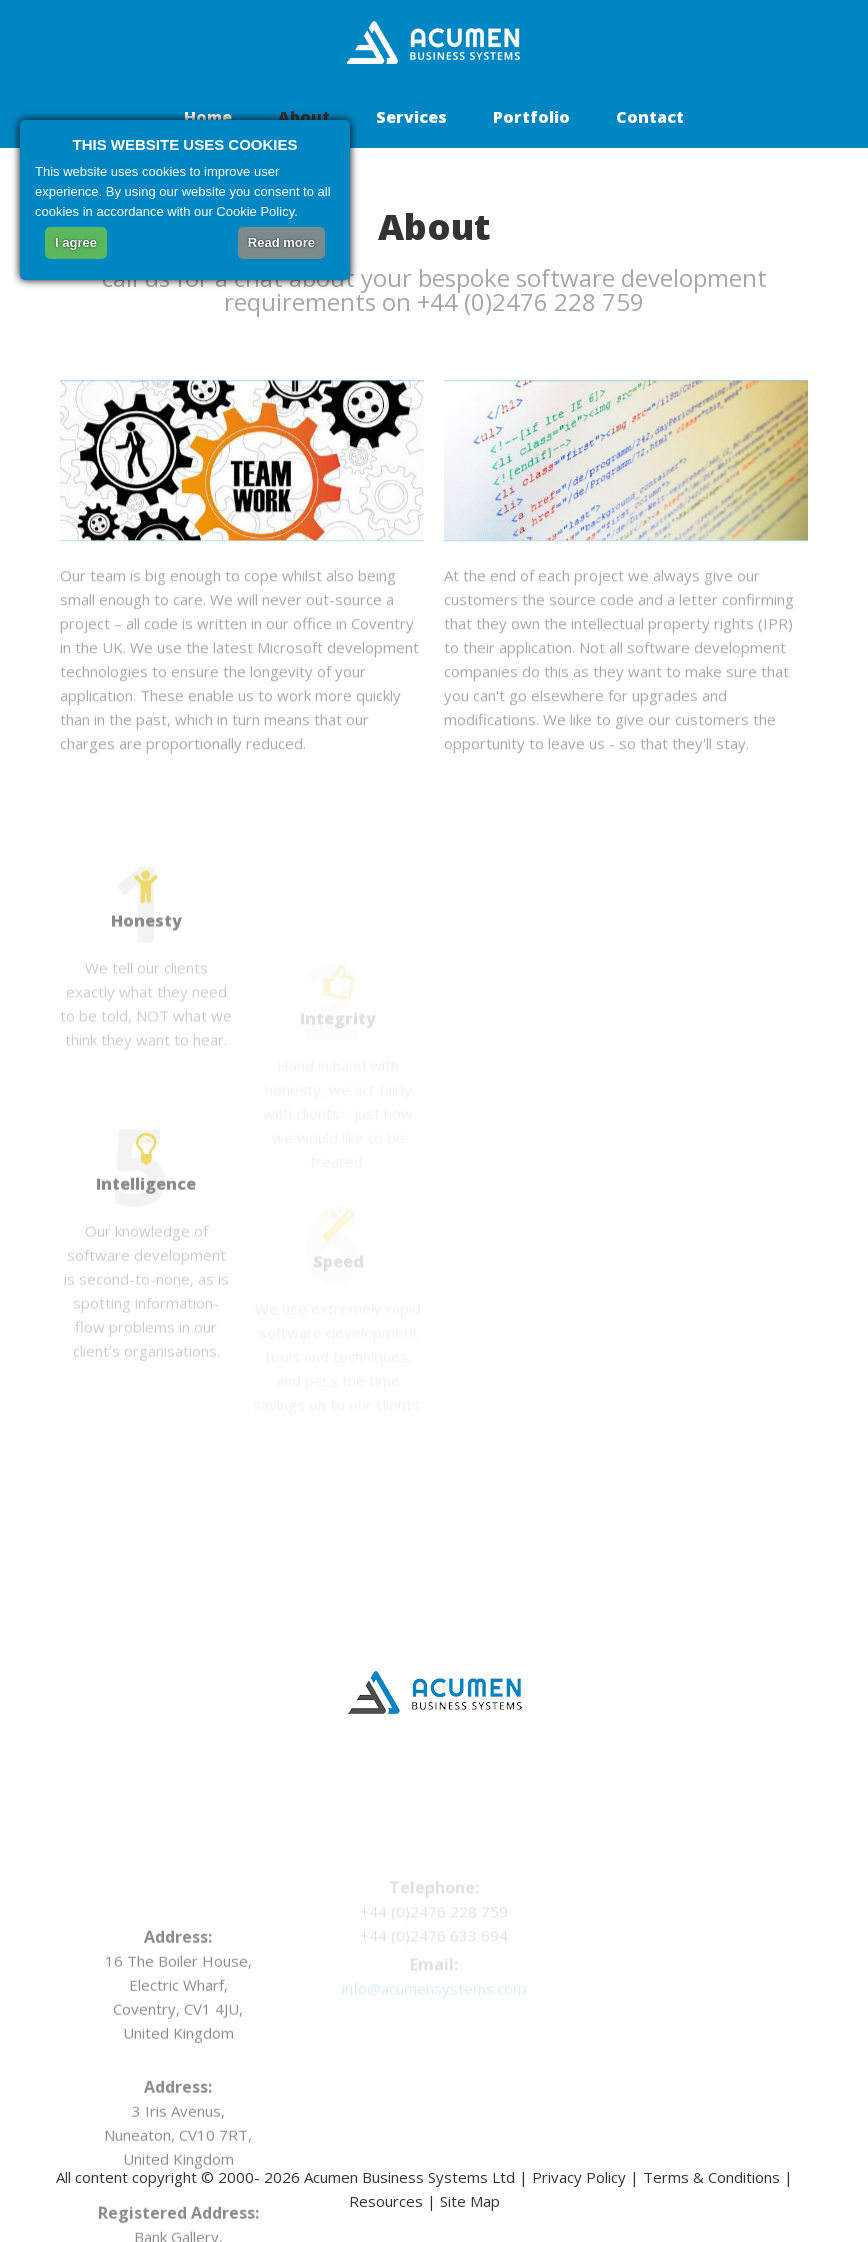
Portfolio (531, 117)
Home (208, 117)
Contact (650, 117)
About (304, 117)
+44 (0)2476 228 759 (538, 301)
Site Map (470, 2201)
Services (411, 117)
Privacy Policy (579, 2177)
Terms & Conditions (711, 2177)
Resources (386, 2201)
